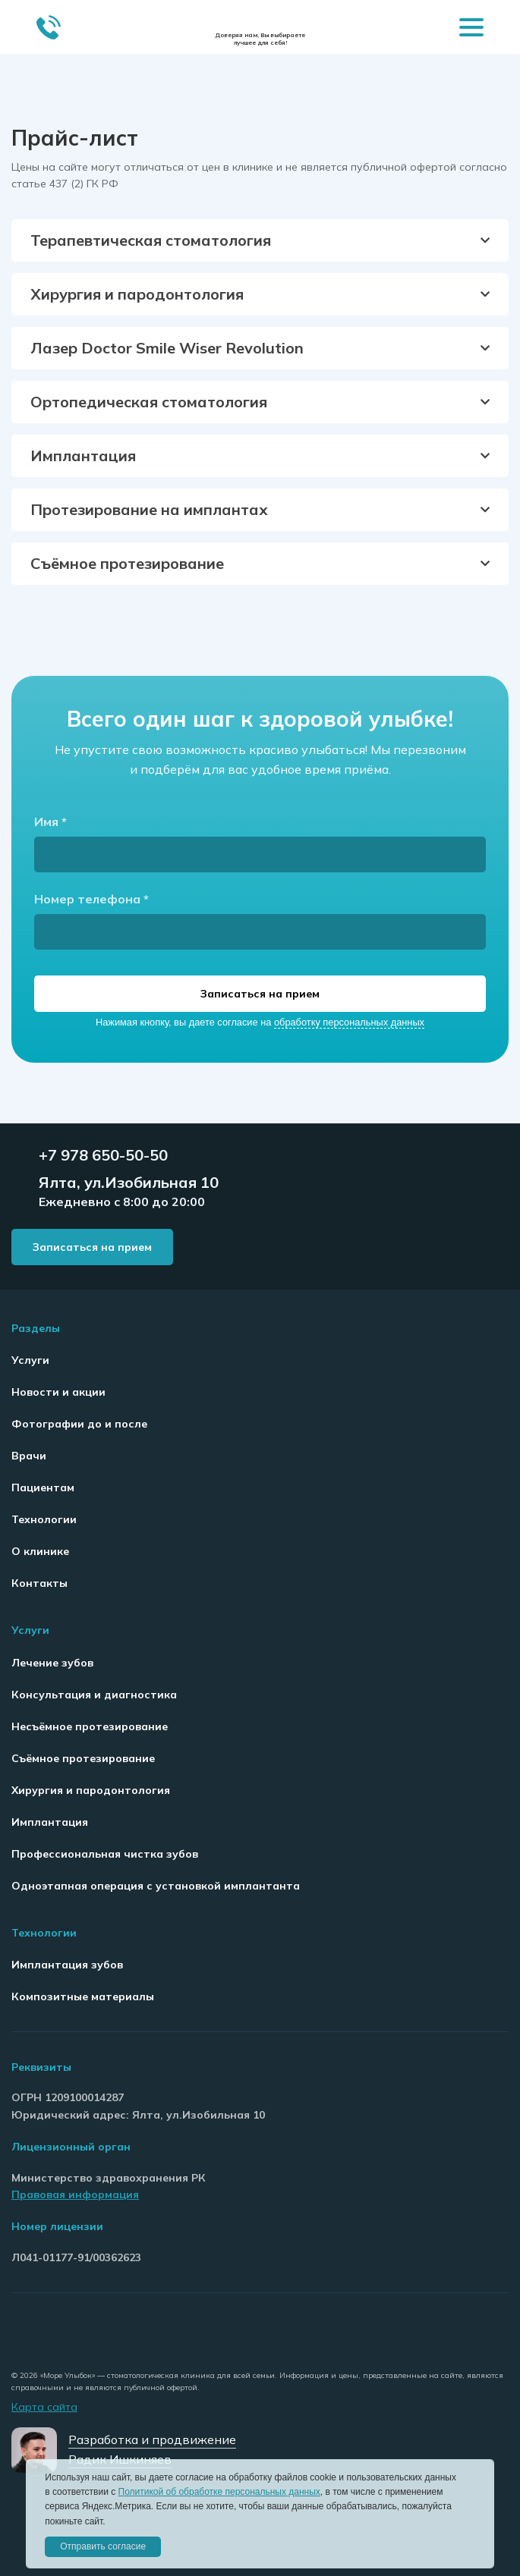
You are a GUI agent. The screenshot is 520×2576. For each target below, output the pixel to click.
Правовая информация (75, 2194)
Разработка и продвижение (152, 2439)
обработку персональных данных (349, 1022)
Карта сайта (44, 2407)
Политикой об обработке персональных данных (219, 2491)
